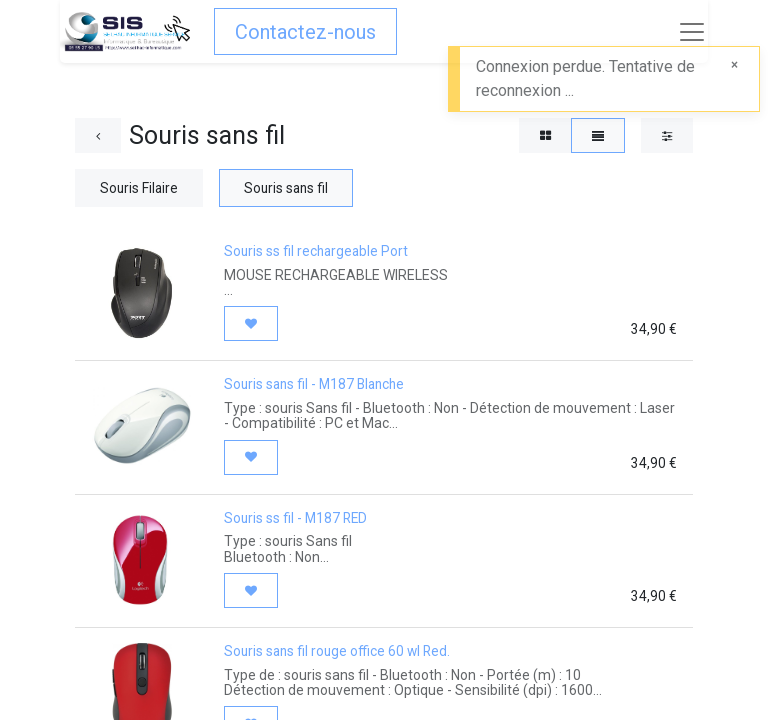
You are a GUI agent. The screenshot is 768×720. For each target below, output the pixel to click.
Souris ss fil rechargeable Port (316, 251)
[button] (251, 323)
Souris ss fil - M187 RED (295, 518)
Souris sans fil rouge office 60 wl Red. (337, 651)
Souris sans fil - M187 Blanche (314, 384)
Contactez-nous (305, 32)
